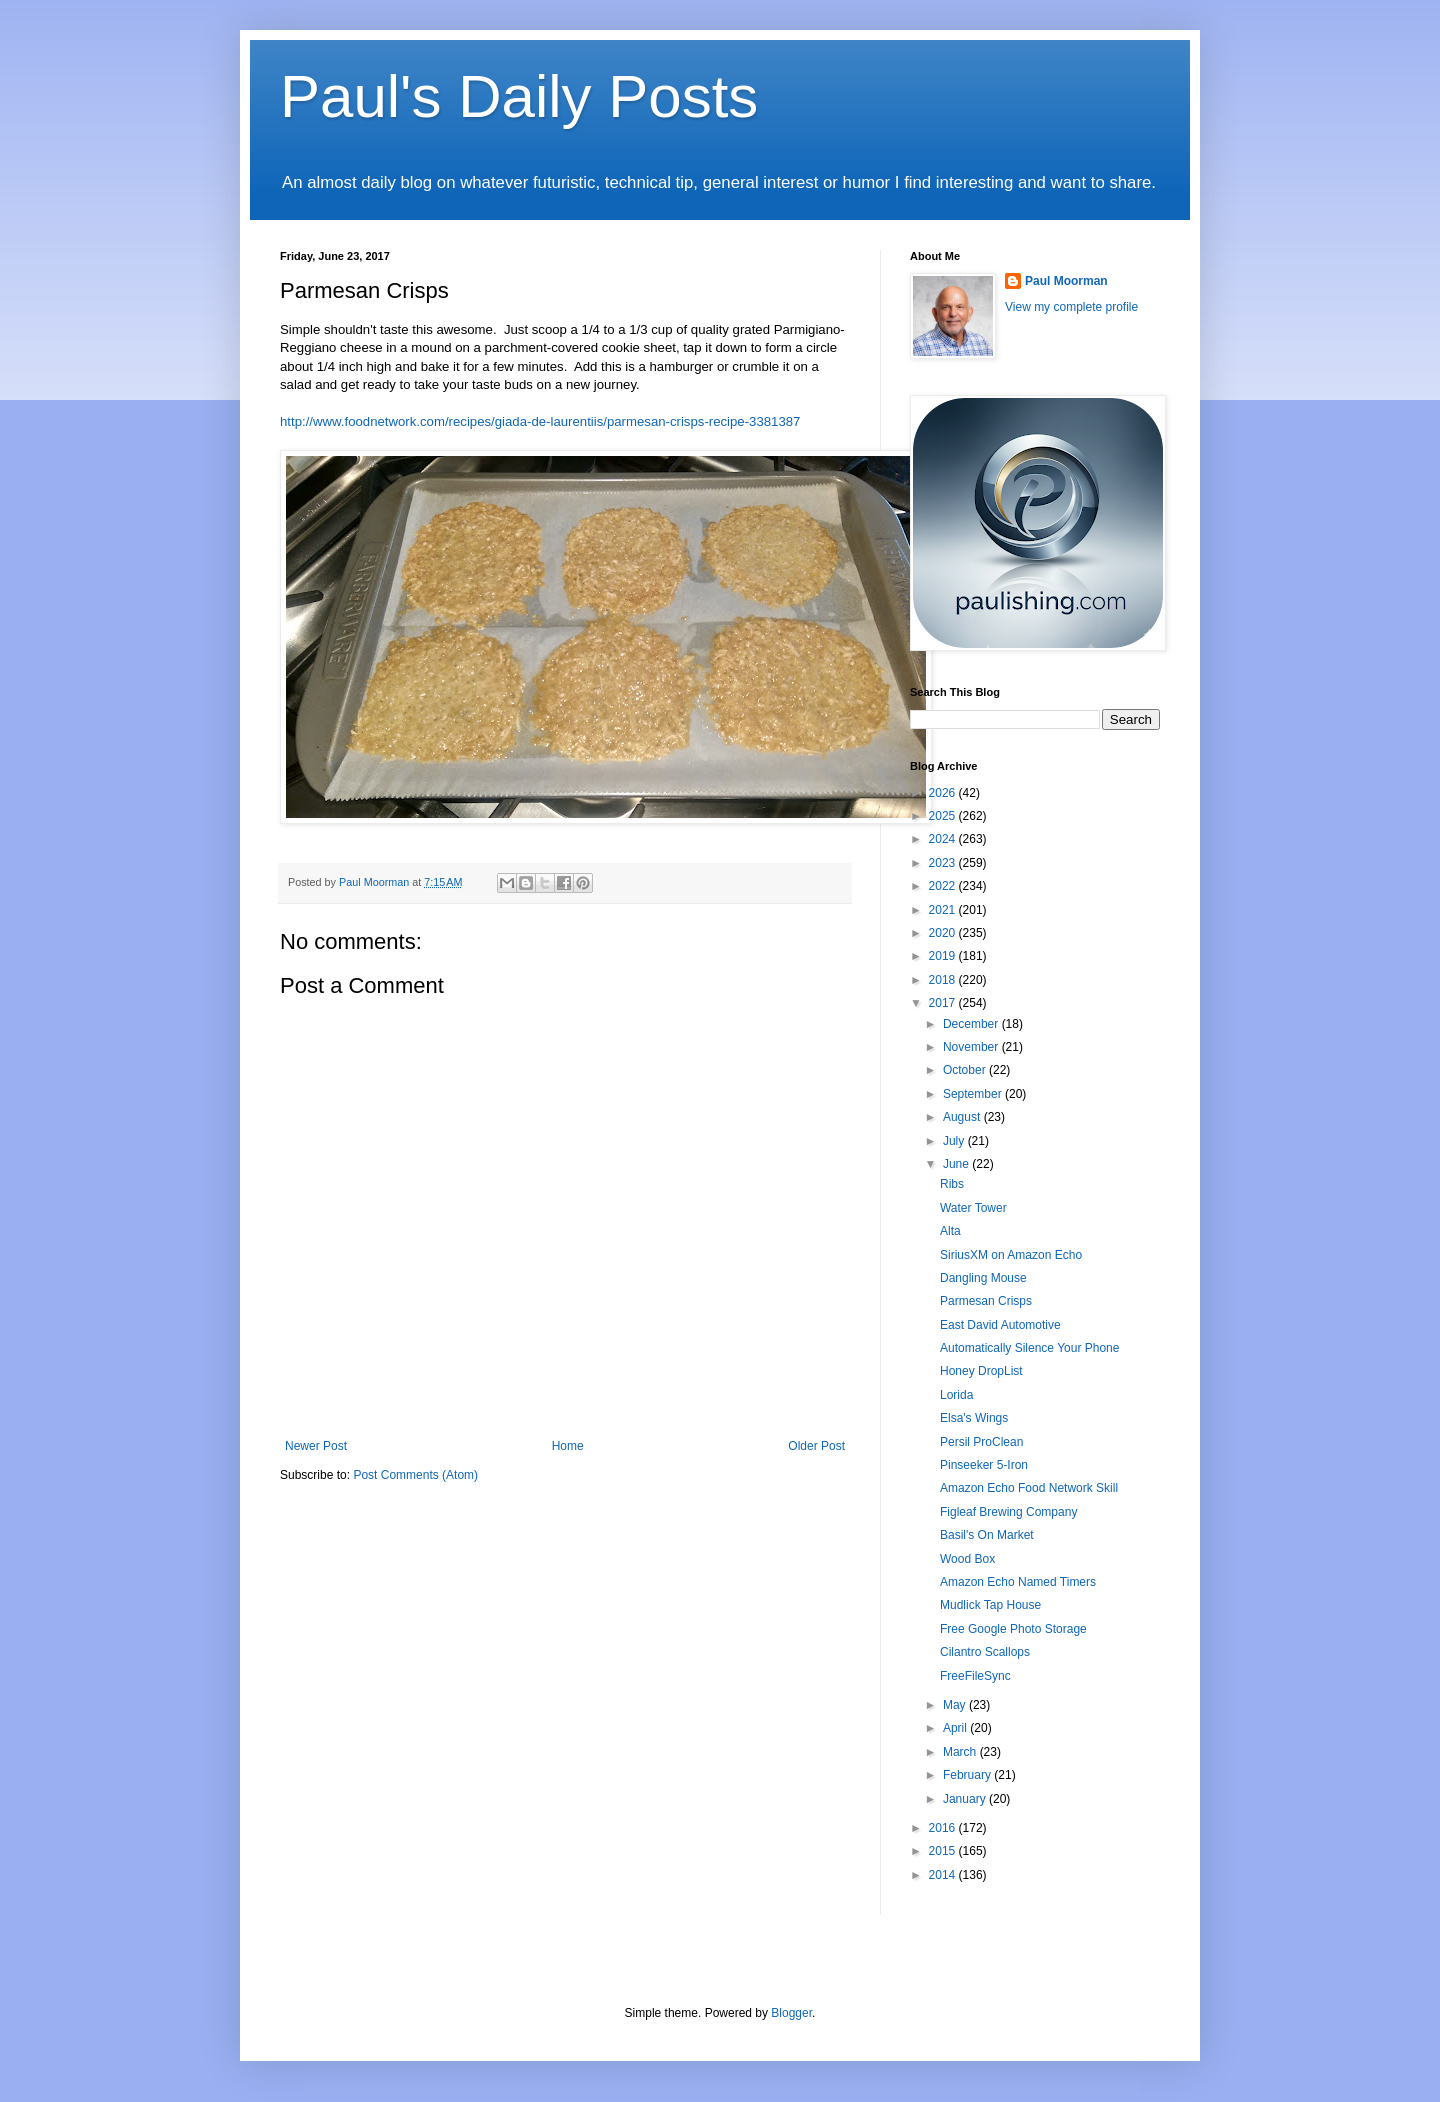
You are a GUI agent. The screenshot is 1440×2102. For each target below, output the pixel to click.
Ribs (952, 1184)
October (966, 1070)
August (963, 1117)
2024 (944, 839)
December (972, 1024)
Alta (950, 1231)
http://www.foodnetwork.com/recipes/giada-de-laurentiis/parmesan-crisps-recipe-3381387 (540, 421)
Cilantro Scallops (985, 1652)
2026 (944, 793)
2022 (944, 886)
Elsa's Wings (974, 1418)
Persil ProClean (981, 1442)
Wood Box (967, 1559)
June (957, 1164)
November (972, 1047)
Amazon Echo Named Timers (1018, 1582)
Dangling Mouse (983, 1278)
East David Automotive (1000, 1325)
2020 (944, 933)
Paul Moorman (1066, 281)
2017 (944, 1003)
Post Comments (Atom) (415, 1475)
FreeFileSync (975, 1676)
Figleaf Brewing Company (1008, 1512)
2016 (944, 1828)
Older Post (816, 1446)
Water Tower (973, 1208)
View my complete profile (1071, 307)
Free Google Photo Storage (1013, 1629)
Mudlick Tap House (990, 1605)
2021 (944, 910)
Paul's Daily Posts (519, 96)
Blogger (791, 2013)
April (956, 1728)
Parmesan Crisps (986, 1301)
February (968, 1775)
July (955, 1141)
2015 (944, 1851)
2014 (944, 1875)
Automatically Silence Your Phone (1029, 1348)
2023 (944, 863)
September (974, 1094)
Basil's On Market (987, 1535)
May (956, 1705)
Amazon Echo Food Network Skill (1029, 1488)
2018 (944, 980)
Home (568, 1446)
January (966, 1799)
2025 (944, 816)
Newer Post (316, 1446)
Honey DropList (981, 1371)
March (961, 1752)
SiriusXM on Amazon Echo (1011, 1255)
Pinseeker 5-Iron (984, 1465)
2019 (944, 956)
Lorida (956, 1395)
